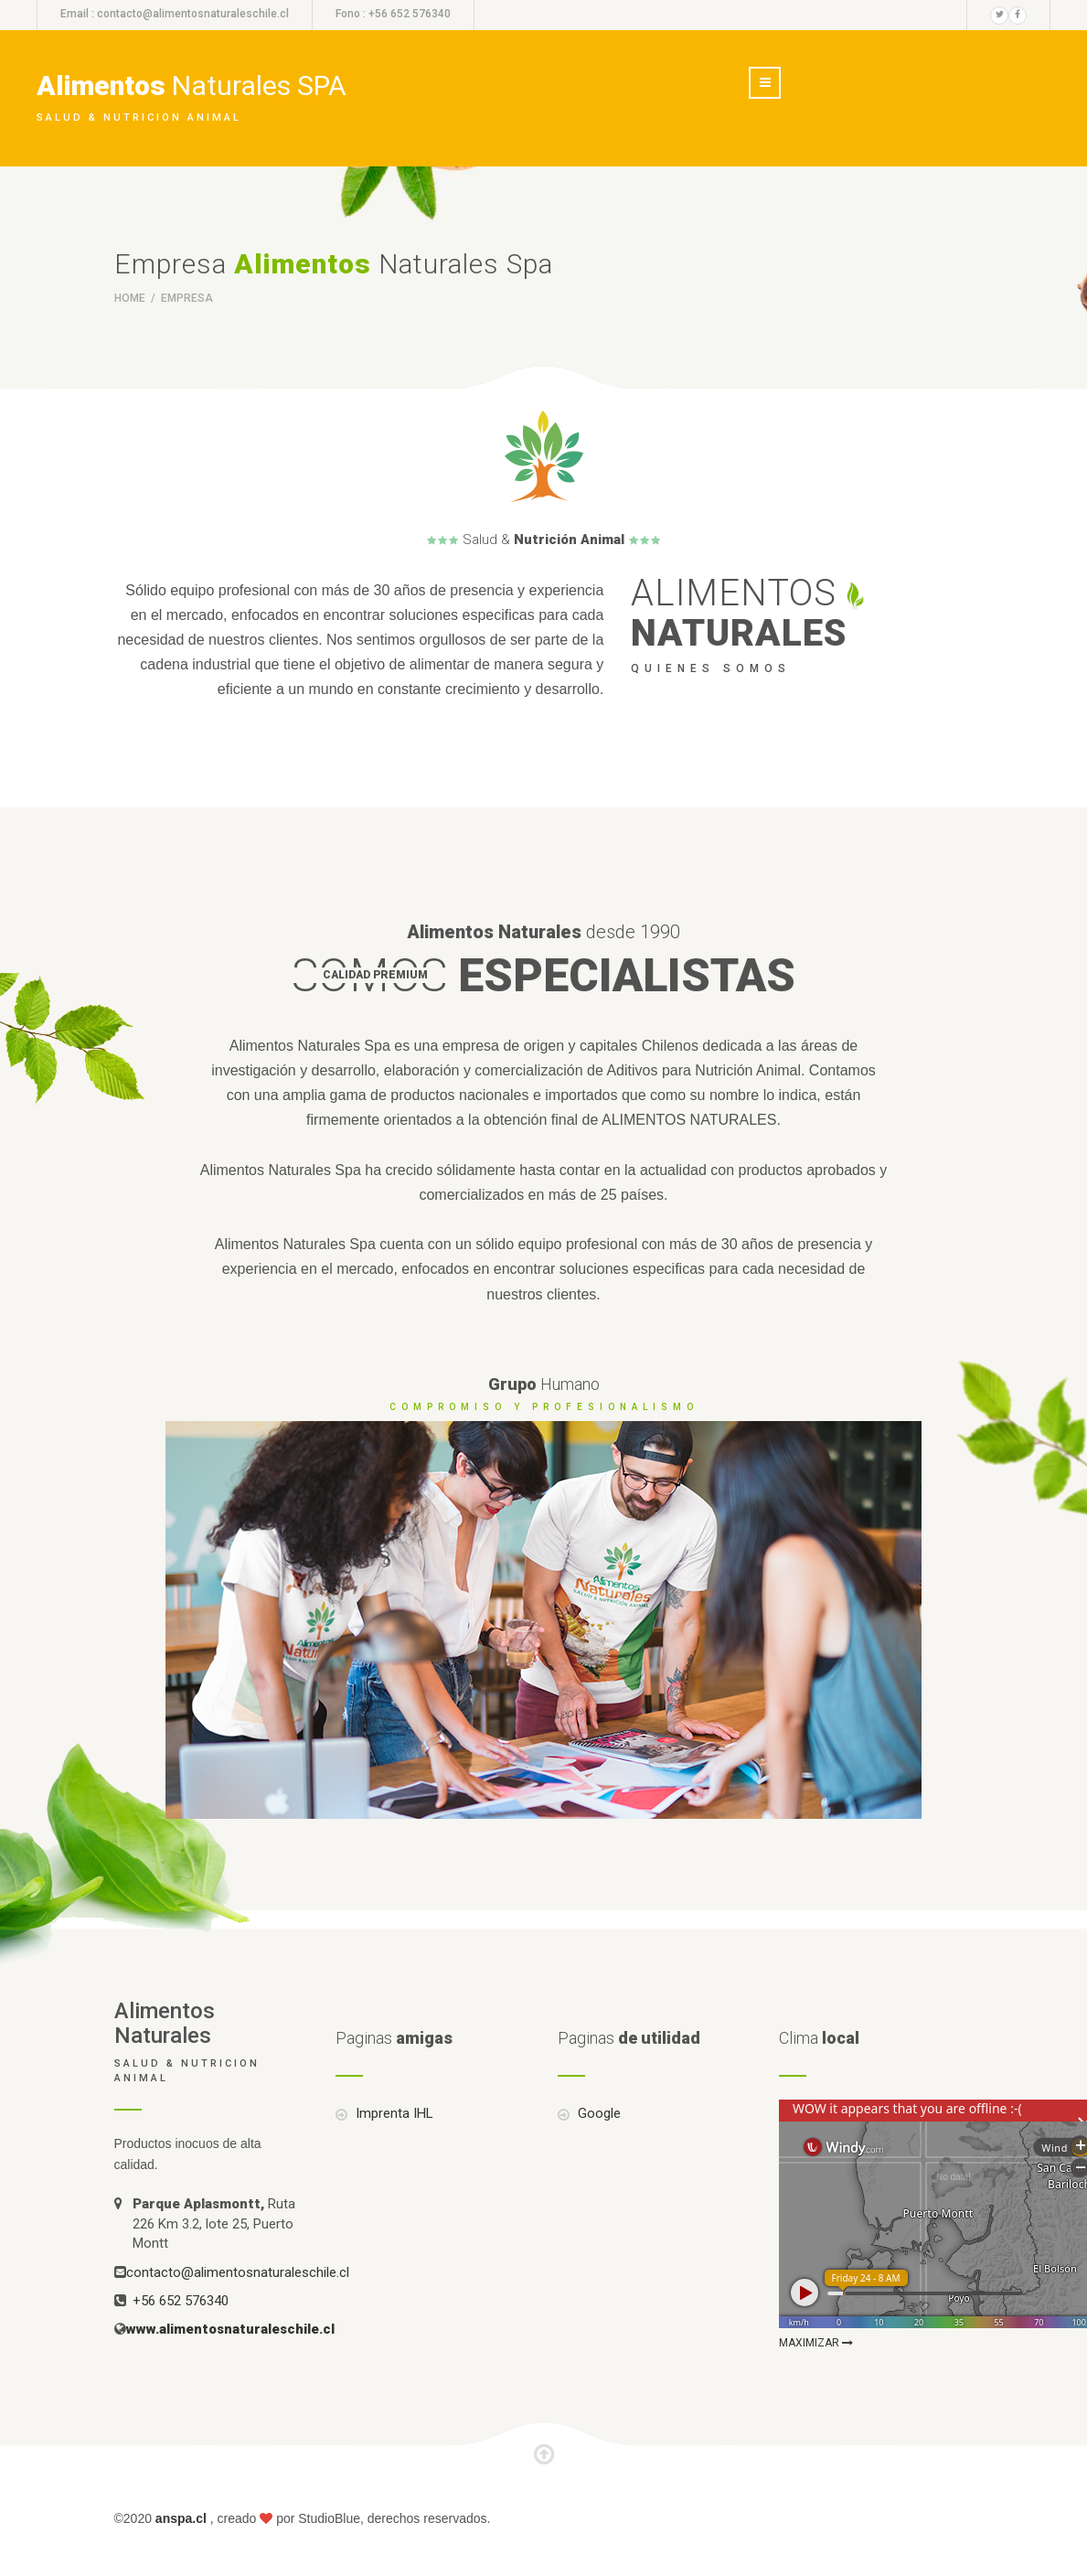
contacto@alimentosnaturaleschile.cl (193, 13)
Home (131, 298)
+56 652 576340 (181, 2301)
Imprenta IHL (392, 2113)
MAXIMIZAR (816, 2342)
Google (597, 2113)
